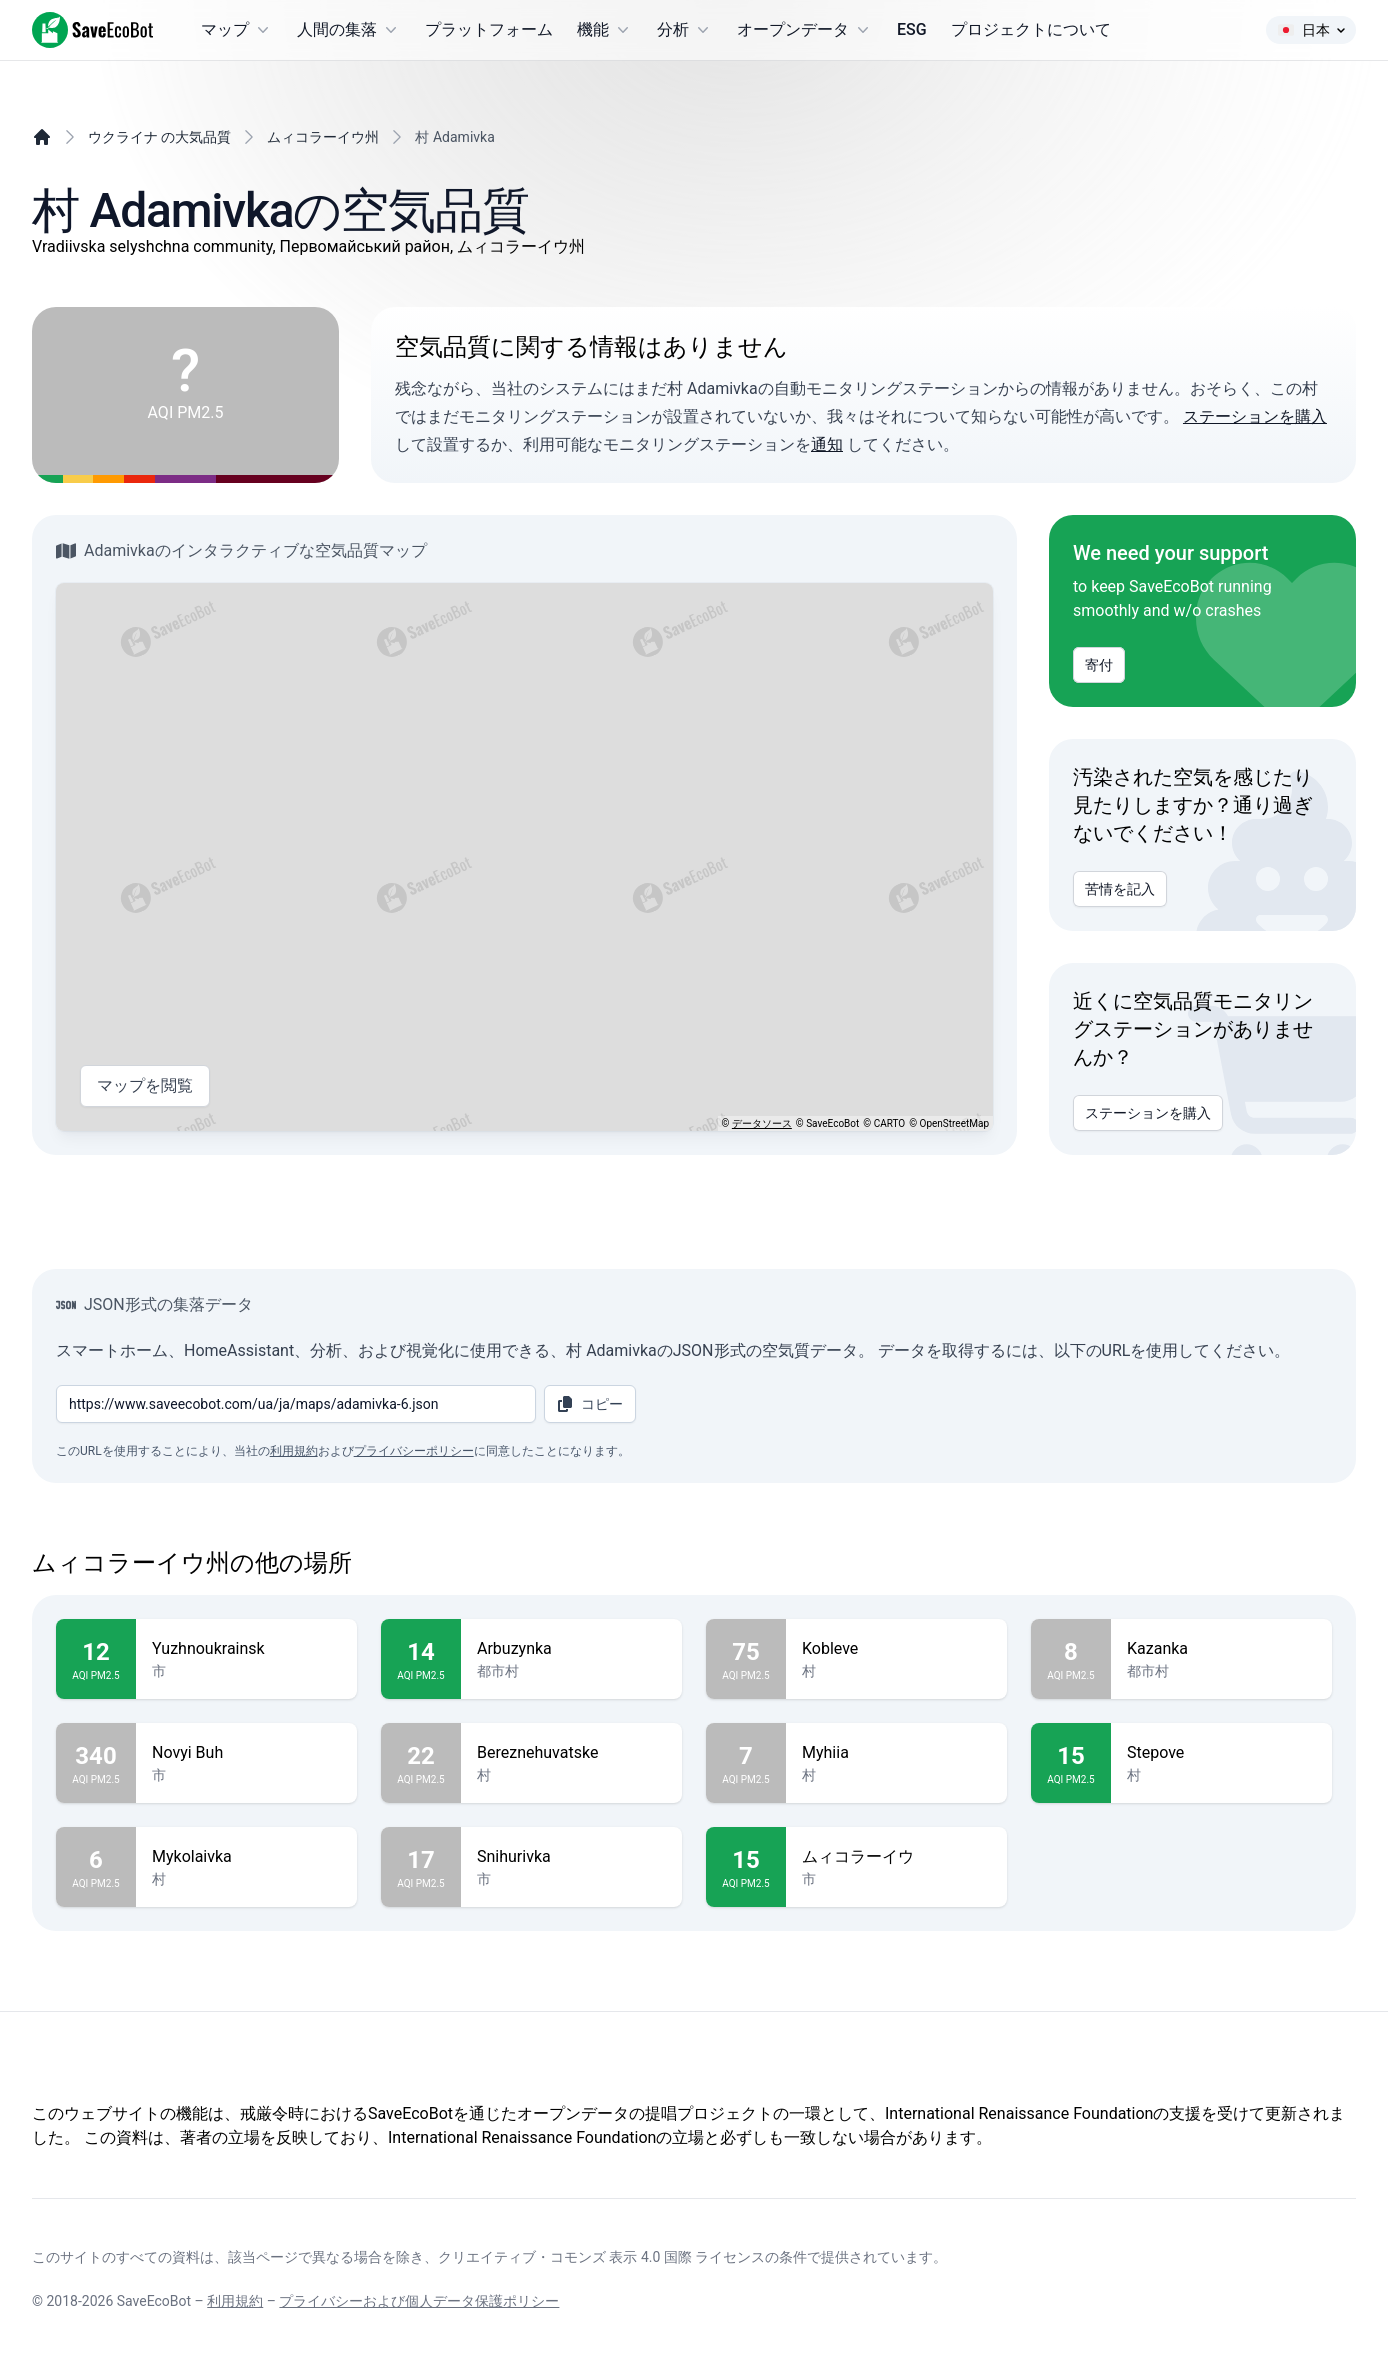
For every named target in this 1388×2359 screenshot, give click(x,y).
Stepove (1221, 1753)
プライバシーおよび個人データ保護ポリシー (419, 2301)
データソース (762, 1123)
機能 (605, 30)
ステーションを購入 (1255, 416)
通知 (827, 444)
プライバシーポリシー (414, 1451)
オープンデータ (805, 30)
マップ (237, 30)
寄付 (1099, 665)
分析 (685, 30)
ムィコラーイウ (896, 1857)
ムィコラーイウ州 (323, 137)
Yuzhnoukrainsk (246, 1649)
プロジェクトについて (1031, 29)
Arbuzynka (571, 1649)
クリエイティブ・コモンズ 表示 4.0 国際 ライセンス (601, 2257)
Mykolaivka (246, 1857)
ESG (912, 29)
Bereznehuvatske (571, 1753)
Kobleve (896, 1649)
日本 (1311, 30)
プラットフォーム (489, 29)
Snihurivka (571, 1857)
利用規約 (294, 1451)
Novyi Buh (246, 1753)
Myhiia (896, 1753)
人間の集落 (349, 30)
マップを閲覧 (145, 1086)
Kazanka (1221, 1649)
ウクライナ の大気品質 (159, 137)
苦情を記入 (1120, 889)
